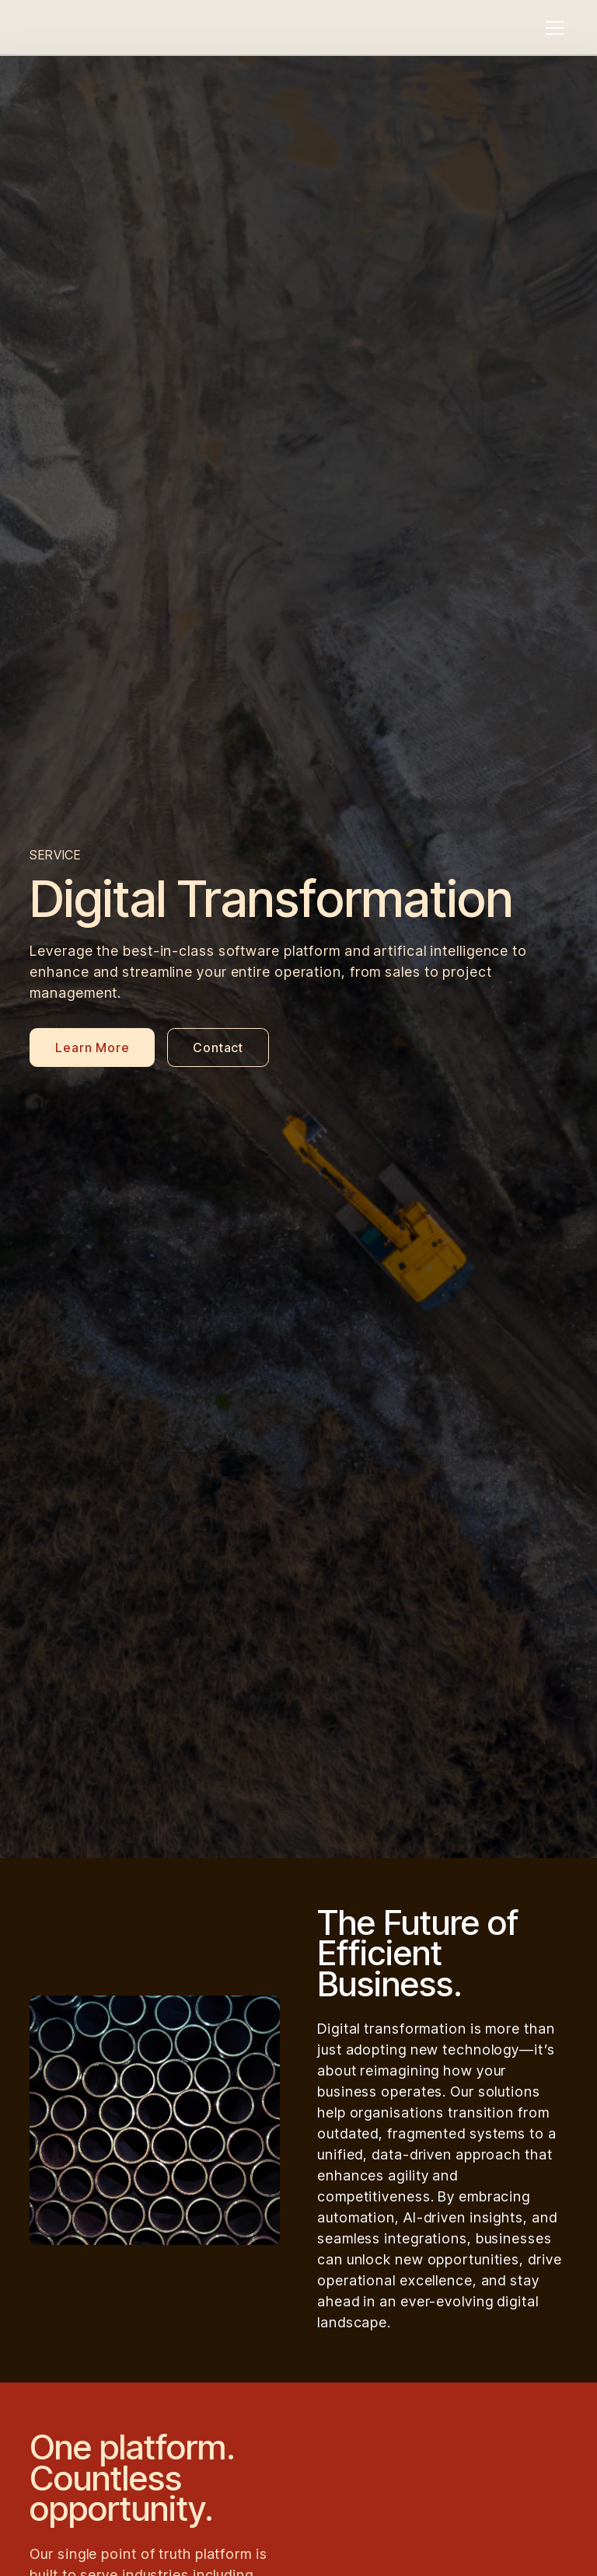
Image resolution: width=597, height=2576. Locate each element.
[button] (551, 28)
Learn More (92, 1047)
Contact (218, 1047)
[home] (111, 28)
